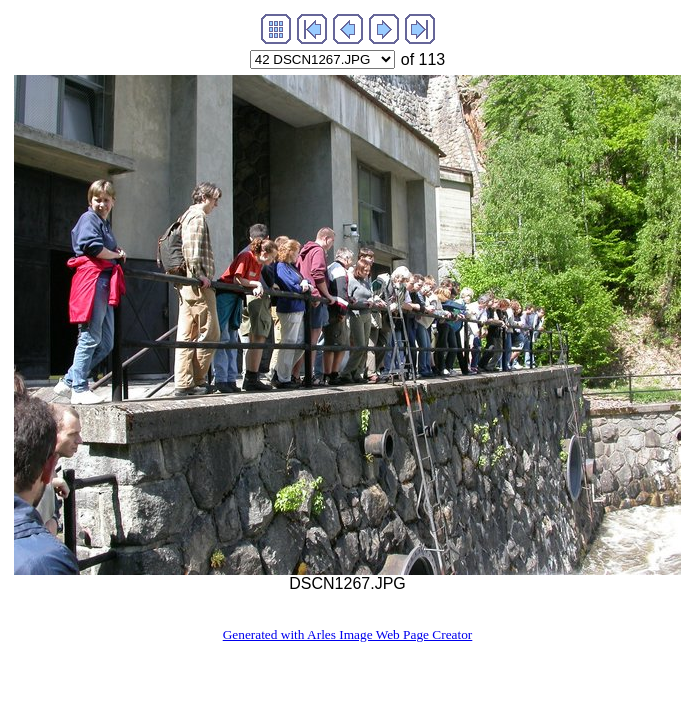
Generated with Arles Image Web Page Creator (348, 634)
